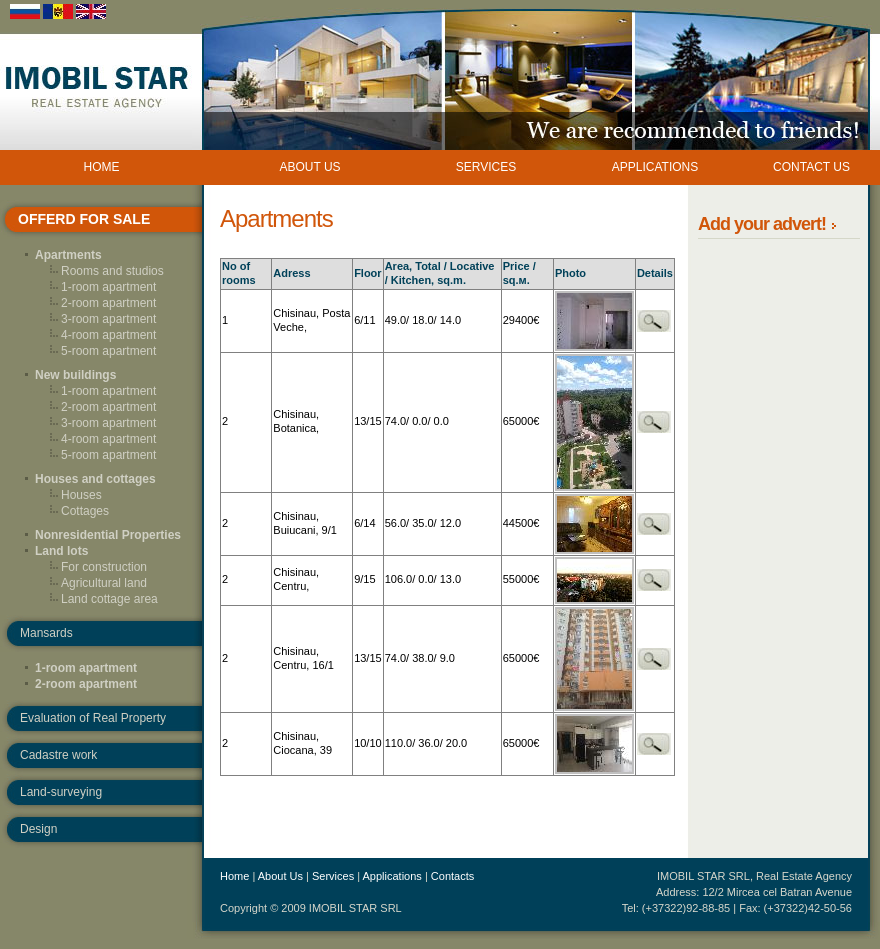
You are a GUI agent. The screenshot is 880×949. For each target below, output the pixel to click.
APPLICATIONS (655, 167)
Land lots (61, 551)
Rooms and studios (112, 271)
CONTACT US (811, 167)
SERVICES (486, 167)
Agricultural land (104, 583)
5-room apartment (108, 351)
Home (234, 876)
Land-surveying (61, 792)
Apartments (68, 255)
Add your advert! (764, 224)
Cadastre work (58, 755)
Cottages (85, 511)
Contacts (452, 876)
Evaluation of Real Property (93, 718)
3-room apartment (108, 319)
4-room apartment (108, 335)
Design (38, 829)
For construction (104, 567)
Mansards (46, 633)
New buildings (75, 375)
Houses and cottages (95, 479)
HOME (102, 167)
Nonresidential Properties (108, 535)
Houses (81, 495)
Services (333, 876)
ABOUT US (309, 167)
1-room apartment (108, 287)
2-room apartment (108, 303)
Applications (392, 876)
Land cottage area (109, 599)
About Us (280, 876)
